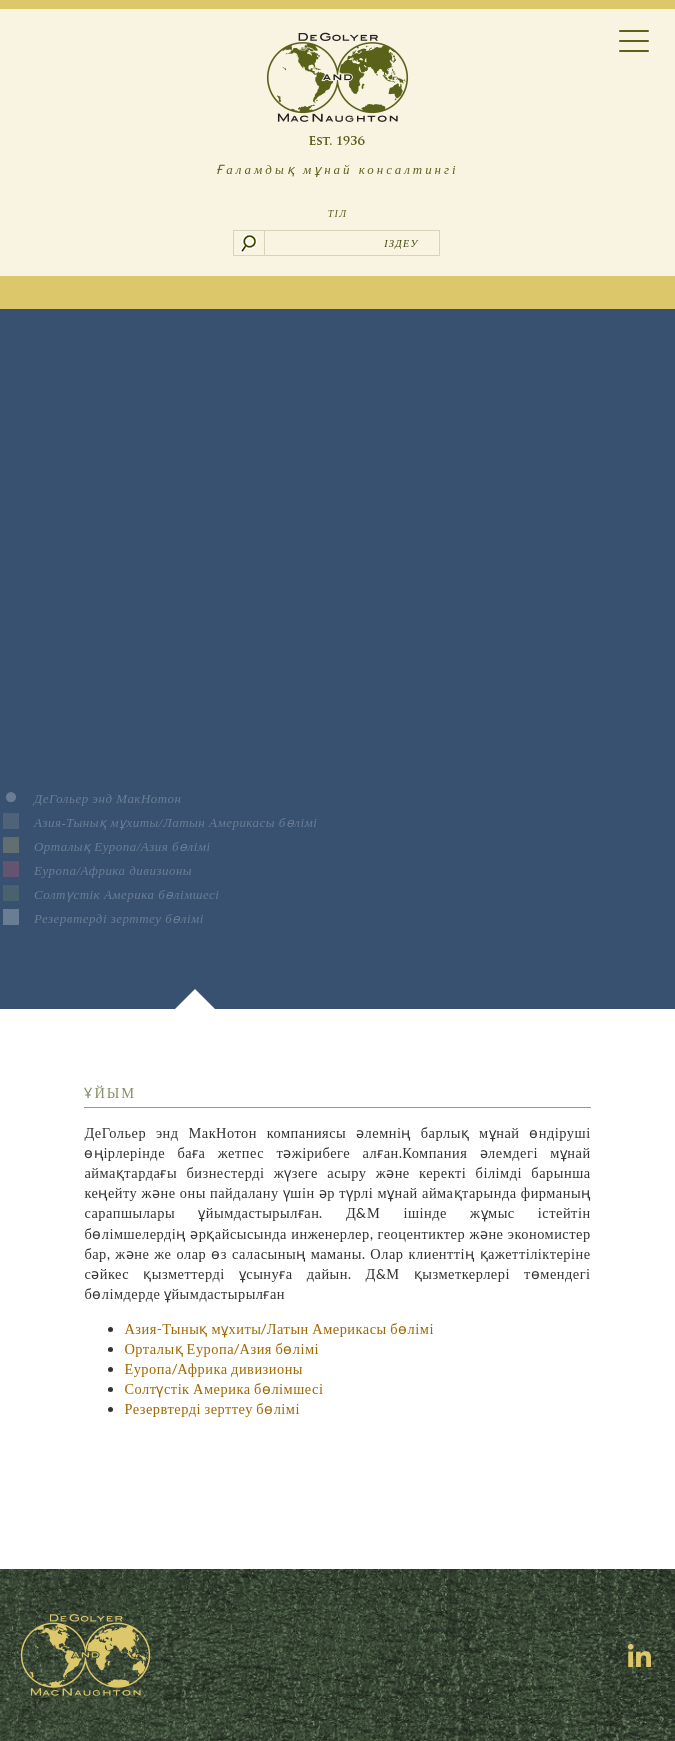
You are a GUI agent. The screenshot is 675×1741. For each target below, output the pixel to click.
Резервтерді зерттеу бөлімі (119, 918)
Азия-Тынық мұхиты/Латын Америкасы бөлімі (175, 822)
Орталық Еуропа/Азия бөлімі (122, 846)
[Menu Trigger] (634, 39)
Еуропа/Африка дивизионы (113, 870)
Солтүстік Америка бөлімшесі (126, 894)
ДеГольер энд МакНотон (108, 798)
